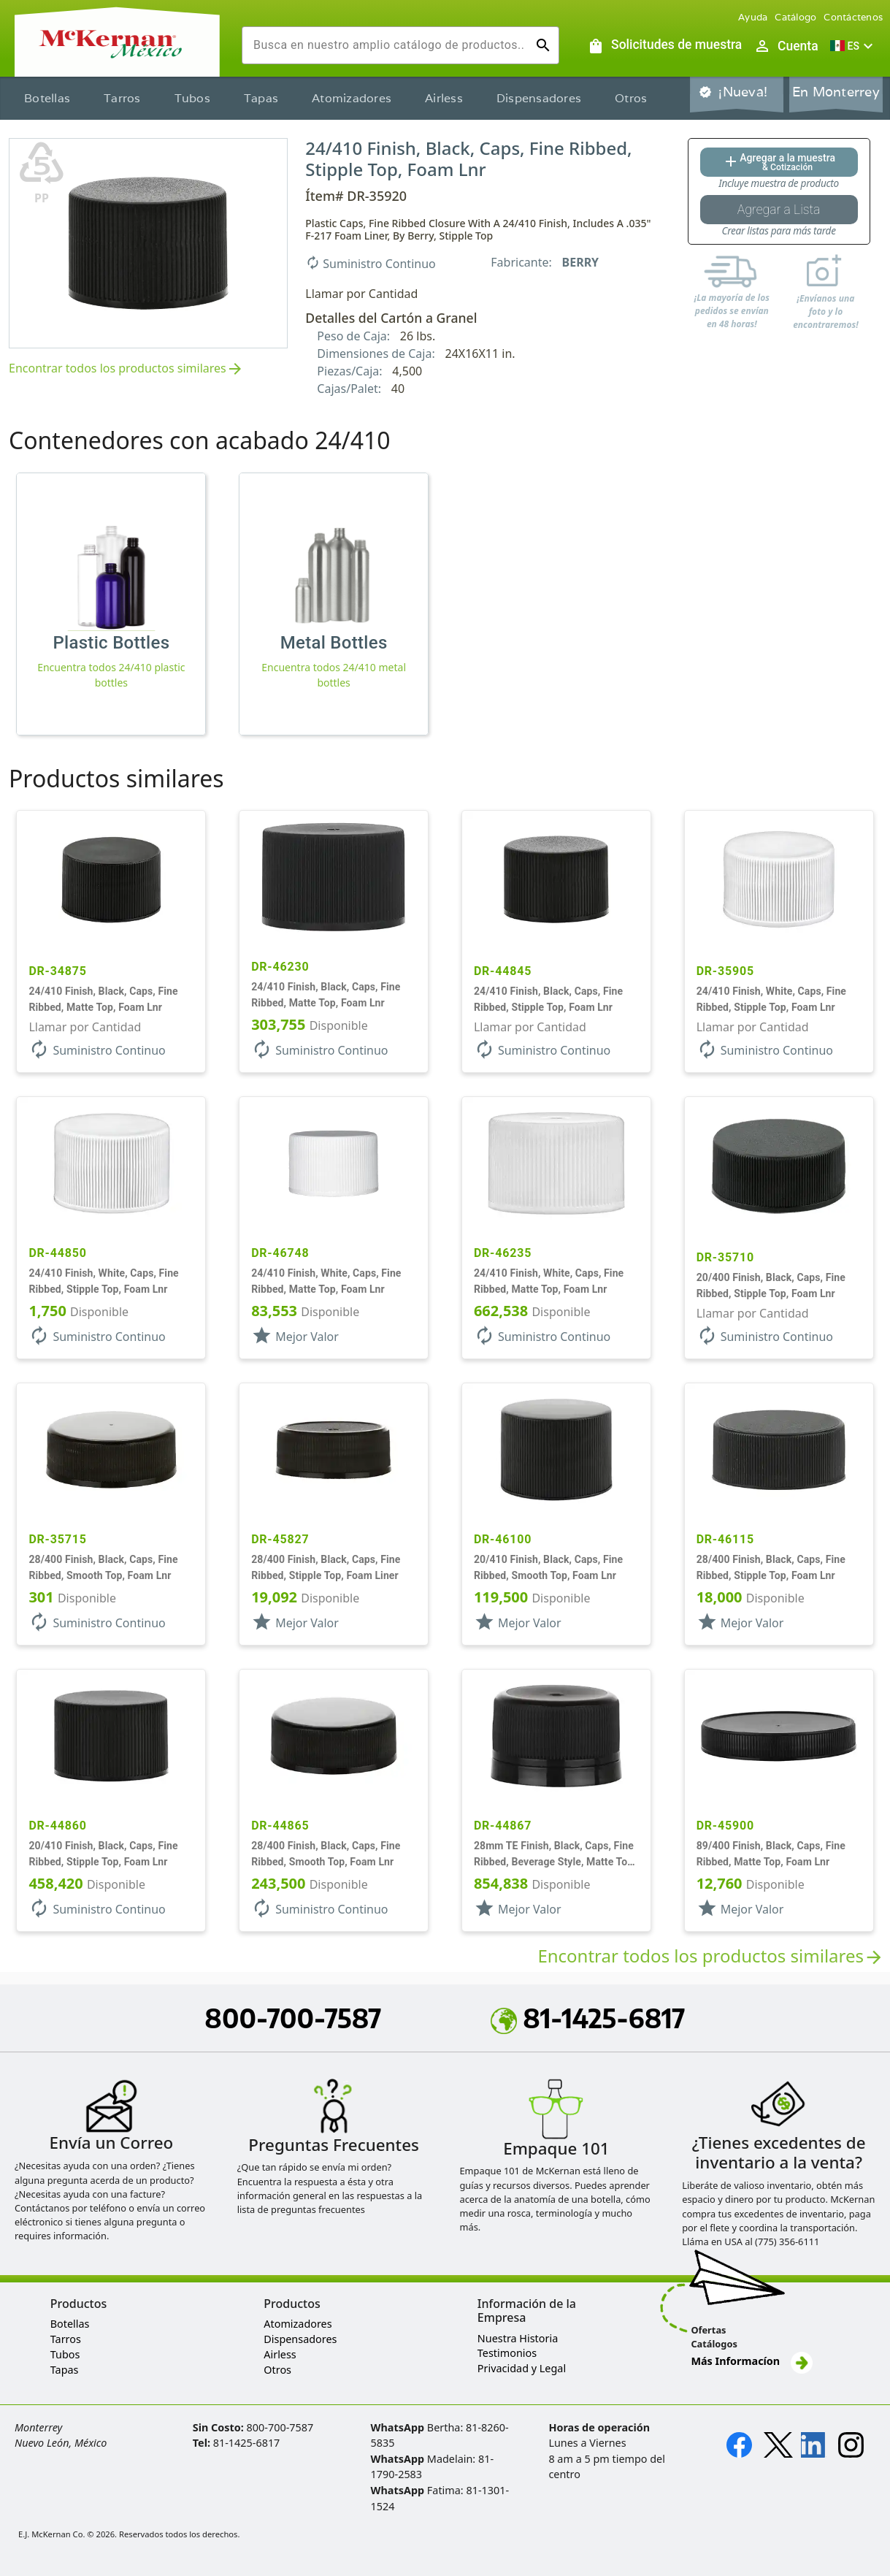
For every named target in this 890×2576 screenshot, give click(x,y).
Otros (631, 98)
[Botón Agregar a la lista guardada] (779, 209)
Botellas (47, 98)
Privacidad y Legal (521, 2368)
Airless (444, 98)
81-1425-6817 (588, 2018)
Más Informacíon (751, 2361)
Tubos (192, 98)
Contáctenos (853, 17)
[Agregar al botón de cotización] (779, 162)
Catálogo (795, 17)
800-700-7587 (292, 2018)
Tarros (122, 98)
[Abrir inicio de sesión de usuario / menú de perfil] (786, 46)
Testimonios (507, 2353)
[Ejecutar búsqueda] (543, 45)
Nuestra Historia (517, 2338)
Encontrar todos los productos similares (126, 369)
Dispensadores (538, 98)
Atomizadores (351, 98)
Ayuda (752, 17)
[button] (853, 46)
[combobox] (388, 45)
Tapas (261, 98)
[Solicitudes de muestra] (664, 46)
